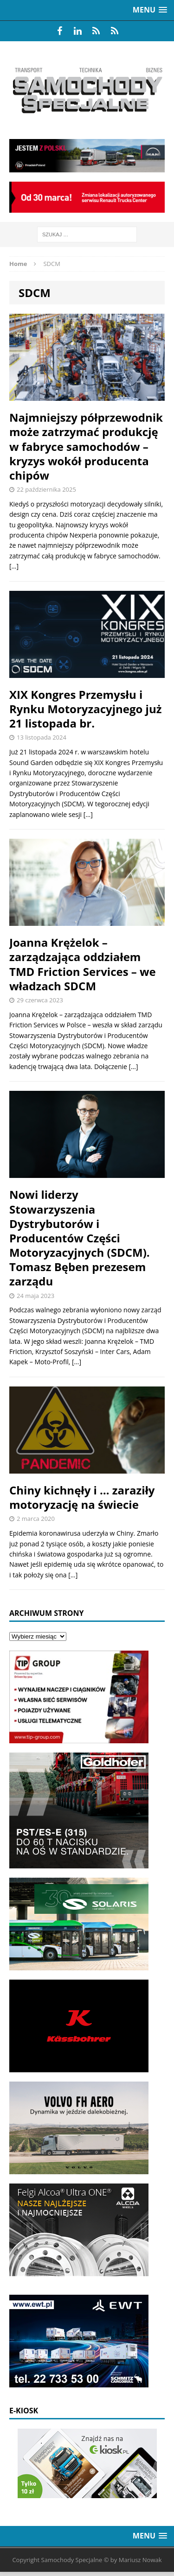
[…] (14, 566)
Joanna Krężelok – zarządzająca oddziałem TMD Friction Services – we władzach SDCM (82, 964)
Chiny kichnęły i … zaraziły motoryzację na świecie (82, 1497)
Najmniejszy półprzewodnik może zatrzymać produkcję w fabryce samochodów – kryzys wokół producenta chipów (86, 446)
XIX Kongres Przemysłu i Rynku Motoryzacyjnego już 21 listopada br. (85, 709)
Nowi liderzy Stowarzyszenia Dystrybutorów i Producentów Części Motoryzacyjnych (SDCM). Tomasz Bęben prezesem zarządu (79, 1238)
